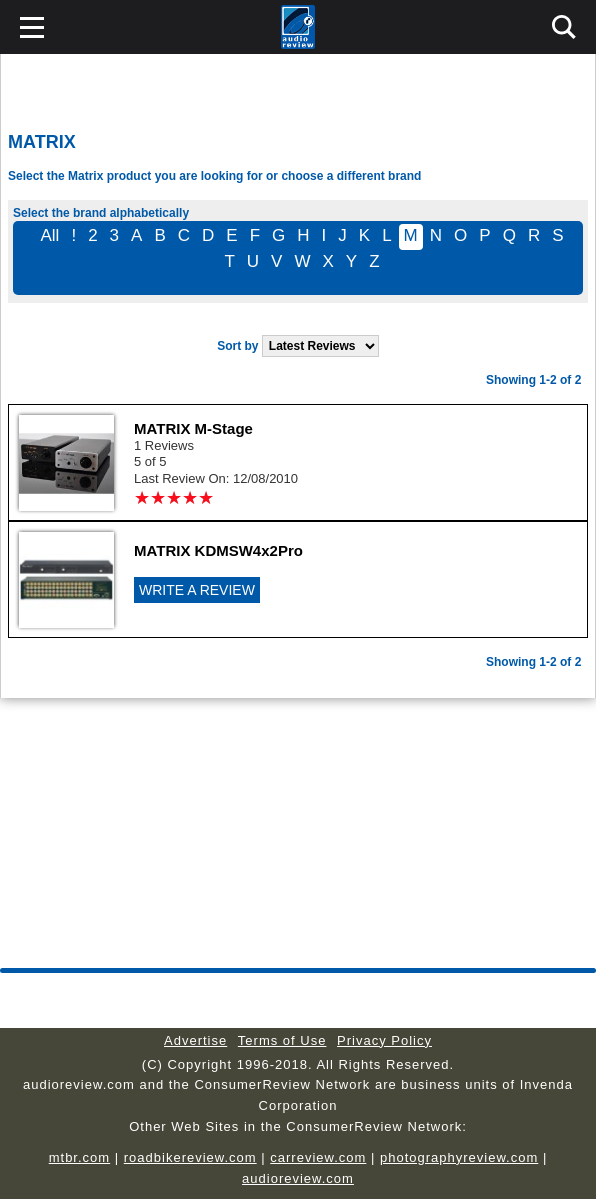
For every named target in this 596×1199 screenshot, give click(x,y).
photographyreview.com (459, 1157)
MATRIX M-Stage (193, 428)
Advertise (195, 1040)
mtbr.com (79, 1157)
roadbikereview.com (190, 1157)
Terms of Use (282, 1040)
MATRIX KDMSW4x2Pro (218, 550)
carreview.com (318, 1157)
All (49, 235)
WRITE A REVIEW (197, 590)
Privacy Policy (384, 1040)
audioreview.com (298, 1178)
